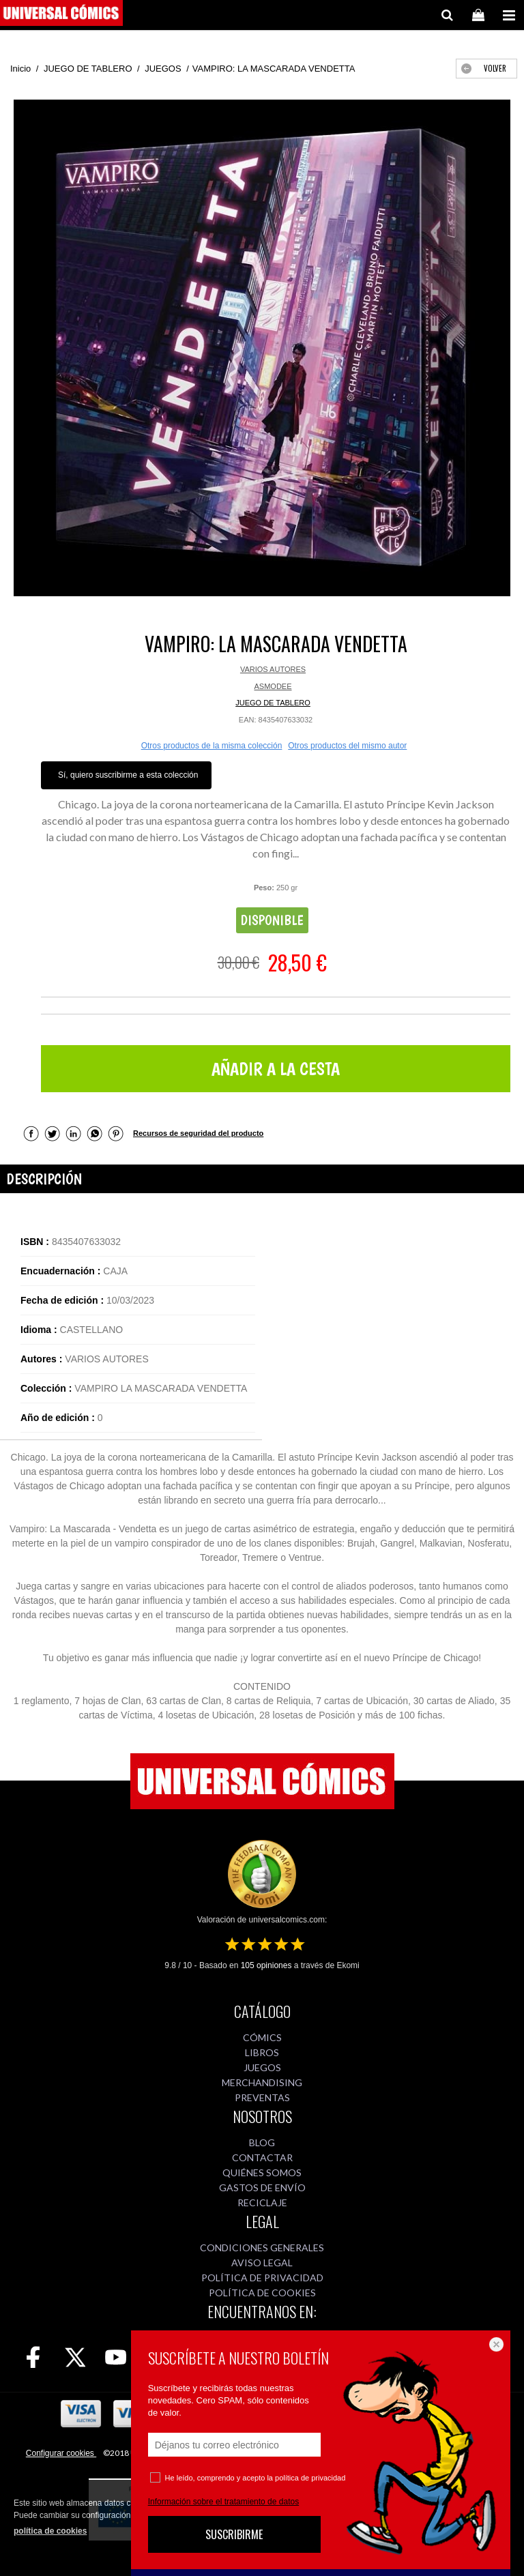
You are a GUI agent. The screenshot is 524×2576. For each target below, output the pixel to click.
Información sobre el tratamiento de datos (223, 2501)
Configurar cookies (61, 2453)
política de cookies (50, 2531)
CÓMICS (262, 2037)
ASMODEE (272, 686)
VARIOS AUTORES (273, 669)
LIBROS (262, 2052)
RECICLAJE (262, 2202)
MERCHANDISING (262, 2082)
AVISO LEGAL (262, 2262)
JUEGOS (262, 2067)
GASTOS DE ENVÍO (262, 2187)
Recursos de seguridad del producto (198, 1133)
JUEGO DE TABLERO (272, 703)
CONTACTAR (262, 2157)
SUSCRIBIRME (234, 2534)
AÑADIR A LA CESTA (276, 1068)
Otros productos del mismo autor (347, 745)
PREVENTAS (262, 2097)
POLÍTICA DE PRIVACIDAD (262, 2277)
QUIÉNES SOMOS (262, 2172)
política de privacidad (310, 2478)
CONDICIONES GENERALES (262, 2247)
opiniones (266, 1965)
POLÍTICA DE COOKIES (262, 2292)
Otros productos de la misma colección (211, 745)
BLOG (262, 2142)
